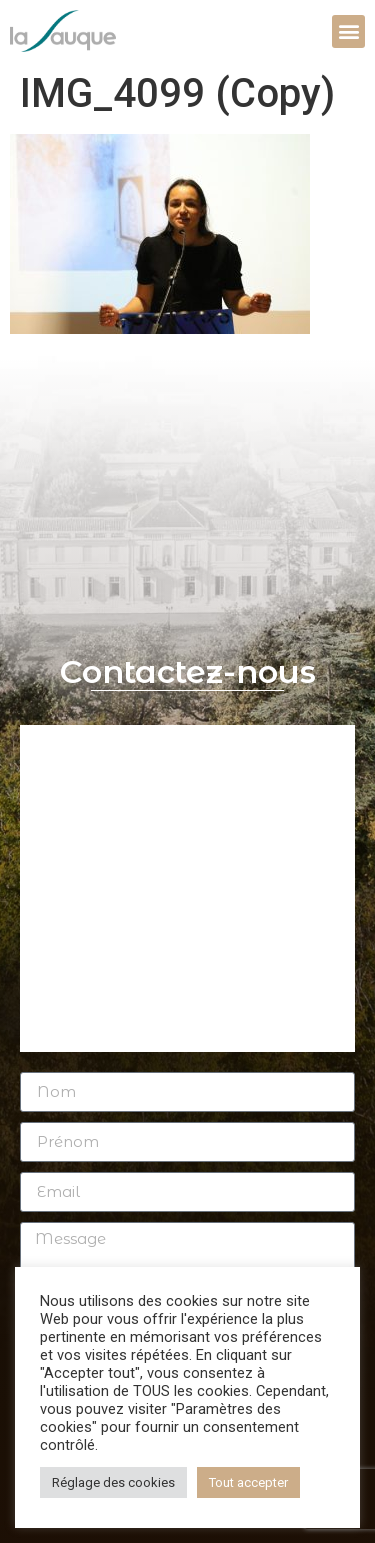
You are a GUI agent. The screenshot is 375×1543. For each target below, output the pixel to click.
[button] (348, 31)
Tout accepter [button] (248, 1482)
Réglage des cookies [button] (113, 1482)
